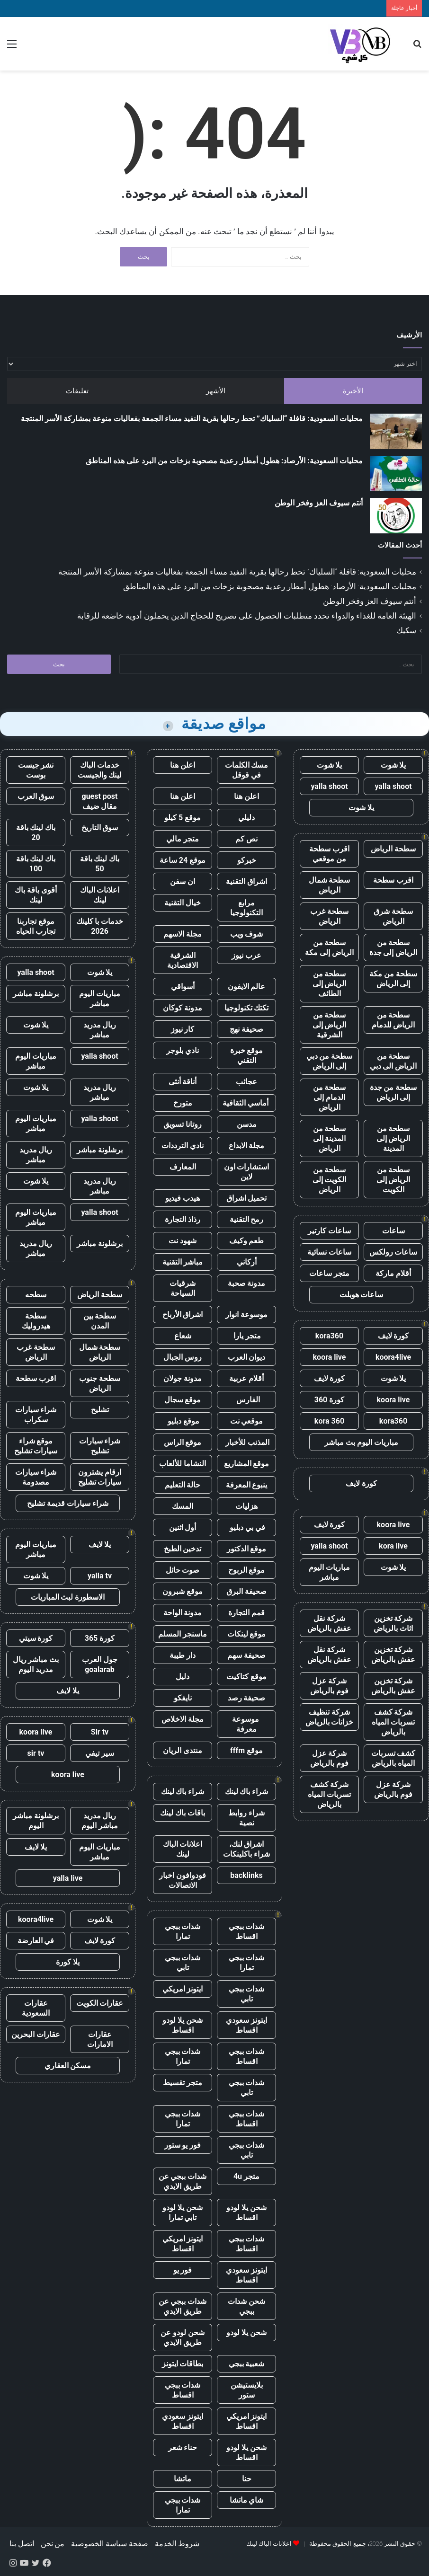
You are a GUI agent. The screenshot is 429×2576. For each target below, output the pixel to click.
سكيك (406, 630)
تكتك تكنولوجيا (246, 1007)
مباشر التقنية (182, 1261)
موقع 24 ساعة (183, 860)
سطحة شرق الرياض (393, 916)
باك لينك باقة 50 (100, 863)
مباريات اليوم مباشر (329, 1572)
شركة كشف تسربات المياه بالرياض (393, 1722)
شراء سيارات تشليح (100, 1445)
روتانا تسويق (182, 1124)
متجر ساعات (329, 1273)
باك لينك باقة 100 (36, 863)
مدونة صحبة (247, 1283)
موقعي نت (246, 1420)
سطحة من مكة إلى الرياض (393, 978)
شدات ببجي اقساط (247, 1931)
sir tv (36, 1753)
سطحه (35, 1294)
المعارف (183, 1166)
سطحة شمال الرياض (329, 885)
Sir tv (99, 1731)
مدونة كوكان (182, 1007)
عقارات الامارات (100, 2039)
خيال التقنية (182, 902)
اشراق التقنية (246, 881)
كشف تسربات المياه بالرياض (393, 1758)
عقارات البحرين (35, 2034)
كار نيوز (183, 1029)
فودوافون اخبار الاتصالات (182, 1880)
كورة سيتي (36, 1638)
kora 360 (329, 1420)
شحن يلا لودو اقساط (182, 2025)
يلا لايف (100, 1544)
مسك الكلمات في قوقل (246, 770)
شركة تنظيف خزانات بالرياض (329, 1717)
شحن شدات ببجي (246, 2306)
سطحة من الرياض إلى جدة (393, 947)
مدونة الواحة (182, 1612)
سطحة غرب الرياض (329, 916)
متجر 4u (246, 2176)
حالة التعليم (183, 1484)
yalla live (68, 1878)
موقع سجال (182, 1399)
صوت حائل (183, 1570)
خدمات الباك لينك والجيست (100, 770)
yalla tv (100, 1575)
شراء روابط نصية (246, 1817)
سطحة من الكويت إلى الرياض (330, 1179)
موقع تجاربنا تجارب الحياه (35, 926)
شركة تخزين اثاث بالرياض (393, 1623)
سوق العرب (36, 796)
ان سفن (182, 881)
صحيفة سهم (246, 1655)
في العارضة (36, 1940)
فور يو (182, 2270)
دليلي (246, 817)
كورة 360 (329, 1399)
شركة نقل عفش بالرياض (329, 1623)
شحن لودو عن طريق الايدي (183, 2337)
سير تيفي (99, 1753)
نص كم (246, 838)
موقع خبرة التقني (246, 1055)
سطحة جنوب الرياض (99, 1383)
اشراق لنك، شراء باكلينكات (246, 1849)
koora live (329, 1357)
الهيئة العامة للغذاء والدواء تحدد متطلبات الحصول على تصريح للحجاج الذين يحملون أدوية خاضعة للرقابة (246, 615)
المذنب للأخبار (246, 1442)
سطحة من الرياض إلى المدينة (393, 1138)
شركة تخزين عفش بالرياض (393, 1654)
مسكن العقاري (68, 2065)
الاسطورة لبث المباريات (68, 1597)
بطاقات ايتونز (183, 2363)
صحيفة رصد (247, 1697)
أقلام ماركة (393, 1273)
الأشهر (215, 391)
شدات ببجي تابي (183, 1962)
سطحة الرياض (393, 848)
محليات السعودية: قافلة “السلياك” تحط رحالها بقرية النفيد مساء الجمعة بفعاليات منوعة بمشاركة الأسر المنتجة (192, 418)
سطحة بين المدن (99, 1320)
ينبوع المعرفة (247, 1484)
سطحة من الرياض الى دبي (393, 1061)
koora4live (393, 1357)
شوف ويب (246, 933)
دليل (182, 1676)
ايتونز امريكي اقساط (182, 2243)
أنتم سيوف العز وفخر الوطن (319, 502)
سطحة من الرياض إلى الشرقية (330, 1024)
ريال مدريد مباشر (99, 1029)
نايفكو (183, 1697)
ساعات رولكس (393, 1252)
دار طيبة (183, 1655)
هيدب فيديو (182, 1198)
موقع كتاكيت (246, 1676)
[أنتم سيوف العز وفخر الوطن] (396, 515)
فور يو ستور (182, 2145)
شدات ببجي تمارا (183, 1931)
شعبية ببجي (247, 2363)
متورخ (182, 1102)
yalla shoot (393, 786)
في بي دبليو (246, 1527)
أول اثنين (183, 1527)
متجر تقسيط (182, 2082)
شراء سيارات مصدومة (36, 1477)
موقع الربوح (246, 1570)
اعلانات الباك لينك (183, 1849)
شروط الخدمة (177, 2543)
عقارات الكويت (100, 2003)
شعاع (182, 1335)
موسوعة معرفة (246, 1724)
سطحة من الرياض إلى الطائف (330, 983)
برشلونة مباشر (36, 993)
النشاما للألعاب (182, 1463)
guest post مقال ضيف (99, 801)
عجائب (246, 1081)
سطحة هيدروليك (36, 1320)
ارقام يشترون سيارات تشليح (100, 1477)
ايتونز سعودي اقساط (246, 2025)
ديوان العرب (247, 1357)
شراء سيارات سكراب (36, 1414)
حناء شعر (182, 2447)
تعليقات (77, 391)
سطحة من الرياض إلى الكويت (393, 1179)
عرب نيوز (246, 955)
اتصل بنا (21, 2543)
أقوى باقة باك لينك (36, 894)
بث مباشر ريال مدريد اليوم (36, 1664)
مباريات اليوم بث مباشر (361, 1442)
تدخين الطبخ (183, 1548)
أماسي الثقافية (246, 1102)
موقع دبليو (182, 1420)
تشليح (100, 1409)
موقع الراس (183, 1442)
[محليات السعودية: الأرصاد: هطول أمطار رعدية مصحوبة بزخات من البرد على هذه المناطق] (396, 473)
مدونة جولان (182, 1378)
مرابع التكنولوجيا (246, 907)
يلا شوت (393, 765)
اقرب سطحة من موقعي (329, 853)
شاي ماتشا (247, 2500)
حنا (246, 2478)
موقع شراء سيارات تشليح (36, 1445)
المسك (182, 1506)
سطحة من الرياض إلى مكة (329, 947)
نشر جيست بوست (36, 770)
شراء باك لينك (246, 1791)
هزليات (246, 1506)
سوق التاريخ (99, 827)
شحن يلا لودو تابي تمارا (182, 2212)
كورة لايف (393, 1335)
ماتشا (182, 2478)
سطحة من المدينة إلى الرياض (329, 1138)
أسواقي (183, 986)
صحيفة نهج (246, 1029)
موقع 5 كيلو (182, 817)
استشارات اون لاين (246, 1171)
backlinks (246, 1875)
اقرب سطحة (393, 880)
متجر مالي (182, 838)
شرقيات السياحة (183, 1288)
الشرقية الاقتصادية (182, 960)
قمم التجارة (246, 1612)
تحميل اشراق (246, 1198)
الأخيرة (353, 391)
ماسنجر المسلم (182, 1633)
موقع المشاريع (246, 1463)
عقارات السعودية (36, 2008)
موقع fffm (246, 1750)
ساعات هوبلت (362, 1294)
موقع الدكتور (247, 1548)
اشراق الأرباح (182, 1314)
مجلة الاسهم (182, 933)
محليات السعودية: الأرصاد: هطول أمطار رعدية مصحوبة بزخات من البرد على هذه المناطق (224, 460)
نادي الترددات (182, 1145)
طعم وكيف (246, 1240)
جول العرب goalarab (99, 1664)
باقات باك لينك (182, 1812)
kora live (393, 1545)
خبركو (246, 860)
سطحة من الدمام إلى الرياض (329, 1097)
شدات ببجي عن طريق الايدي (183, 2181)
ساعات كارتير (329, 1230)
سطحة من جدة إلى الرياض (393, 1092)
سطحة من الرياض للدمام (393, 1019)
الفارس (246, 1399)
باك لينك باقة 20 (36, 832)
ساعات (393, 1230)
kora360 (329, 1335)
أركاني (247, 1261)
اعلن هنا (182, 765)
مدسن (247, 1124)
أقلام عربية (246, 1378)
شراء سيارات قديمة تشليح (67, 1503)
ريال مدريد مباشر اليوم (99, 1820)
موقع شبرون (182, 1591)
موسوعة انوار (246, 1314)
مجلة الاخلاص (182, 1719)
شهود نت (183, 1240)
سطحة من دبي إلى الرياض (329, 1061)
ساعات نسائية (329, 1252)
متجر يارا (246, 1335)
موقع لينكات (246, 1633)
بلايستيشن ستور (247, 2390)
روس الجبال (182, 1357)
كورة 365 (100, 1638)
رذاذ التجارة (182, 1219)
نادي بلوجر (182, 1050)
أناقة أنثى (183, 1081)
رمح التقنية (247, 1219)
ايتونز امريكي (182, 1988)
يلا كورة (68, 1961)
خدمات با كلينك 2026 (100, 926)
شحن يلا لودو (246, 2332)
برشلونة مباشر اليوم (36, 1820)
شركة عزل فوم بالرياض (329, 1685)
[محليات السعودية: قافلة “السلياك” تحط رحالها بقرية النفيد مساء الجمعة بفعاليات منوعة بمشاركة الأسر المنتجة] (396, 431)
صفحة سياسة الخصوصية (109, 2543)
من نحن (53, 2543)
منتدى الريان (182, 1750)
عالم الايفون (247, 986)
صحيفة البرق (246, 1591)
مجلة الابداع (247, 1145)
